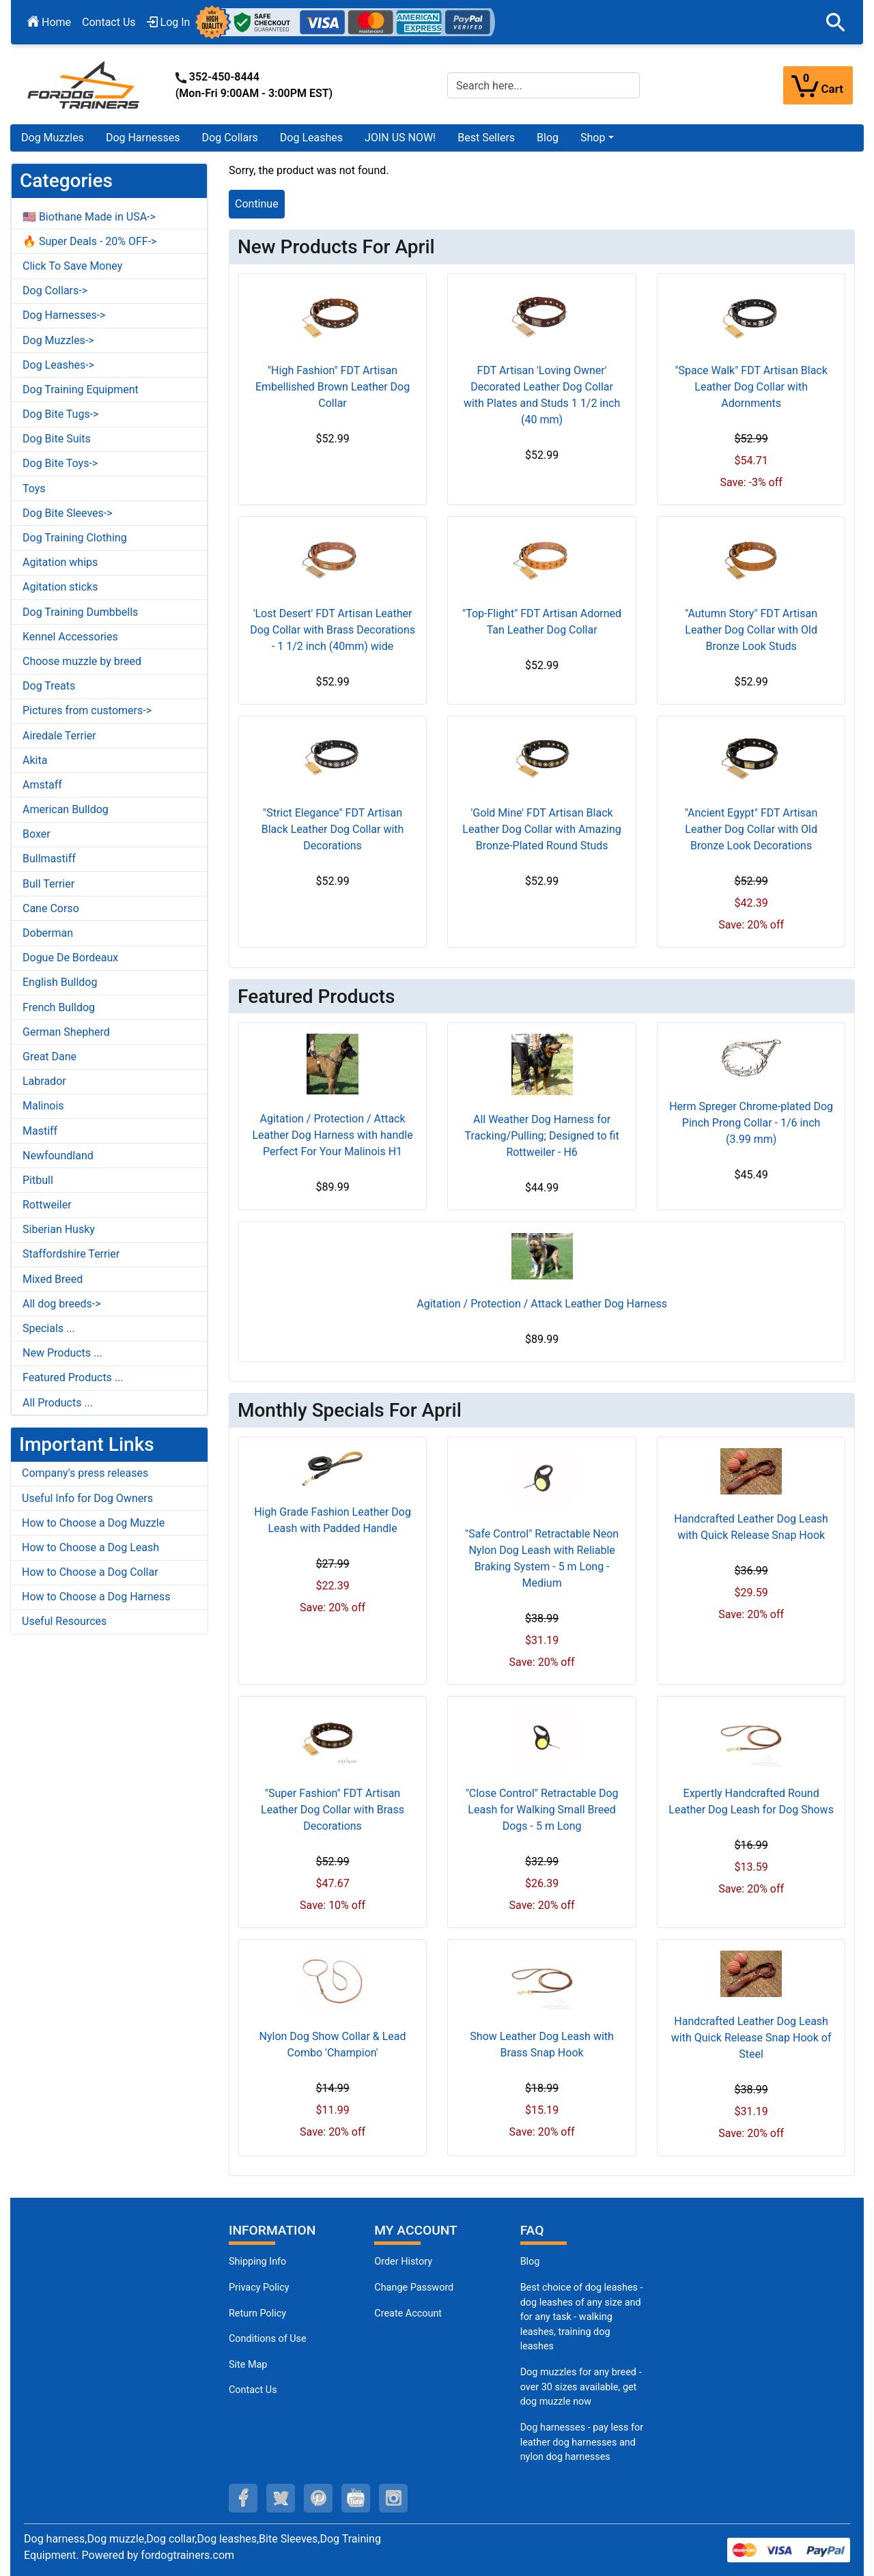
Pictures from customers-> (87, 710)
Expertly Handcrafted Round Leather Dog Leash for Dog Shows (751, 1801)
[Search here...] (543, 85)
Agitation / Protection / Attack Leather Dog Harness (542, 1303)
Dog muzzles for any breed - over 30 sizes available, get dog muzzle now (581, 2386)
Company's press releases (85, 1473)
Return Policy (257, 2313)
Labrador (44, 1081)
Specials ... (49, 1328)
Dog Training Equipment (81, 389)
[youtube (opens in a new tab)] (355, 2498)
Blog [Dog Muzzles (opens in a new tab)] (530, 2261)
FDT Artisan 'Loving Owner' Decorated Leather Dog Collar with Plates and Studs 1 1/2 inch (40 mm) (542, 395)
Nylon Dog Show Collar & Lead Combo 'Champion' (332, 2044)
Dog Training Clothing (75, 537)
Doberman (48, 932)
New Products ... (62, 1352)
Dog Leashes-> (58, 364)
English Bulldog (60, 982)
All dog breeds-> (62, 1303)
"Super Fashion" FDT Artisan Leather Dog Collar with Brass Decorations (332, 1809)
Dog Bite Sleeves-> (68, 513)
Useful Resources (64, 1621)
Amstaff (42, 784)
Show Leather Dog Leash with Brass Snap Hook (542, 2044)
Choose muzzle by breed (82, 661)
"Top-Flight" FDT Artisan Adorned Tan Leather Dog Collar (541, 621)
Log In (169, 22)
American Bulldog (66, 809)
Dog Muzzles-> (58, 340)
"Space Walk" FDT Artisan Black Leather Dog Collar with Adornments (751, 387)
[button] (835, 22)
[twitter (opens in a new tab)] (280, 2498)
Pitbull (38, 1180)
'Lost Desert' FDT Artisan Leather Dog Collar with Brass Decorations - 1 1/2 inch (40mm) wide (332, 630)
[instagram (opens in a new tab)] (393, 2498)
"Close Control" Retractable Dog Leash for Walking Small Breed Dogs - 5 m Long (542, 1809)
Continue (257, 203)
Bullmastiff (49, 858)
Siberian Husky (59, 1229)
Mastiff (40, 1130)
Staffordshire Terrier (71, 1253)
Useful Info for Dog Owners (87, 1498)
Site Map (248, 2364)
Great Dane (49, 1056)
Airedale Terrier (59, 735)
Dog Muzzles (52, 137)
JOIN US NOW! (400, 137)
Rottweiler (47, 1204)
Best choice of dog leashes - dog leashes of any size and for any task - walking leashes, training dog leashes (581, 2317)
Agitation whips (60, 562)
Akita (35, 760)
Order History (403, 2261)
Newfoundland (58, 1155)
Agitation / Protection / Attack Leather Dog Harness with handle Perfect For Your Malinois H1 (332, 1135)
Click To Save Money (72, 265)
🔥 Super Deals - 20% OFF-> (89, 241)
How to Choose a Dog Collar (90, 1572)
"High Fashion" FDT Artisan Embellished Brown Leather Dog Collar (332, 387)
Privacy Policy (259, 2287)
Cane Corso (51, 908)
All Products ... (58, 1402)
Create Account (408, 2313)
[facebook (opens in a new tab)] (243, 2498)
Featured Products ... (73, 1377)
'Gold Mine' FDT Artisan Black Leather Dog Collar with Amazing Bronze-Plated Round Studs (541, 829)
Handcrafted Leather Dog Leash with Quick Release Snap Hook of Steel (751, 2038)
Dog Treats (49, 685)
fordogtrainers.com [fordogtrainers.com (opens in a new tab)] (187, 2555)
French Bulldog (59, 1007)
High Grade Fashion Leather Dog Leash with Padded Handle (332, 1520)
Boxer (37, 833)
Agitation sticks (60, 586)
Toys (34, 488)
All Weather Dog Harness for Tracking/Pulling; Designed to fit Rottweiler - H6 (542, 1136)
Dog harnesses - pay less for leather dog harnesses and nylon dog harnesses (581, 2442)
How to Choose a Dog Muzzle (93, 1522)
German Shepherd (66, 1031)
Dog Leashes (311, 137)
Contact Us (109, 22)
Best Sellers (486, 137)
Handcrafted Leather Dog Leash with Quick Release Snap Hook (751, 1527)
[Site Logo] (84, 84)
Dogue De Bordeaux (70, 957)
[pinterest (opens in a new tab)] (318, 2498)
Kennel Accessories (70, 636)
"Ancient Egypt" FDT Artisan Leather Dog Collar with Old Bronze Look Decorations (751, 829)
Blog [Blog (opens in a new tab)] (548, 137)
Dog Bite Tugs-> (60, 414)
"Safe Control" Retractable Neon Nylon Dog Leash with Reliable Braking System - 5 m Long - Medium (542, 1558)
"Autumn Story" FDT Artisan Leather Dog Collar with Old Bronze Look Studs (751, 630)
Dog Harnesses (143, 137)
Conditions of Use (268, 2339)
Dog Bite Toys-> (60, 463)
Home (49, 22)
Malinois (43, 1105)
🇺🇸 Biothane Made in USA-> (89, 216)
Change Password (413, 2287)
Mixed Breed (53, 1279)
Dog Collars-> (55, 290)
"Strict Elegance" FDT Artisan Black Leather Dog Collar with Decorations (333, 829)
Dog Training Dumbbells (80, 612)
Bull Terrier (48, 883)
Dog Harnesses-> (64, 315)
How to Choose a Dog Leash (90, 1547)
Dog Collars (230, 137)
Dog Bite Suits (57, 438)
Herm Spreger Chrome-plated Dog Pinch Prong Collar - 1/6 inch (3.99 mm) (751, 1123)
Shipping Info (257, 2261)
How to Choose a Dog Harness (96, 1596)
